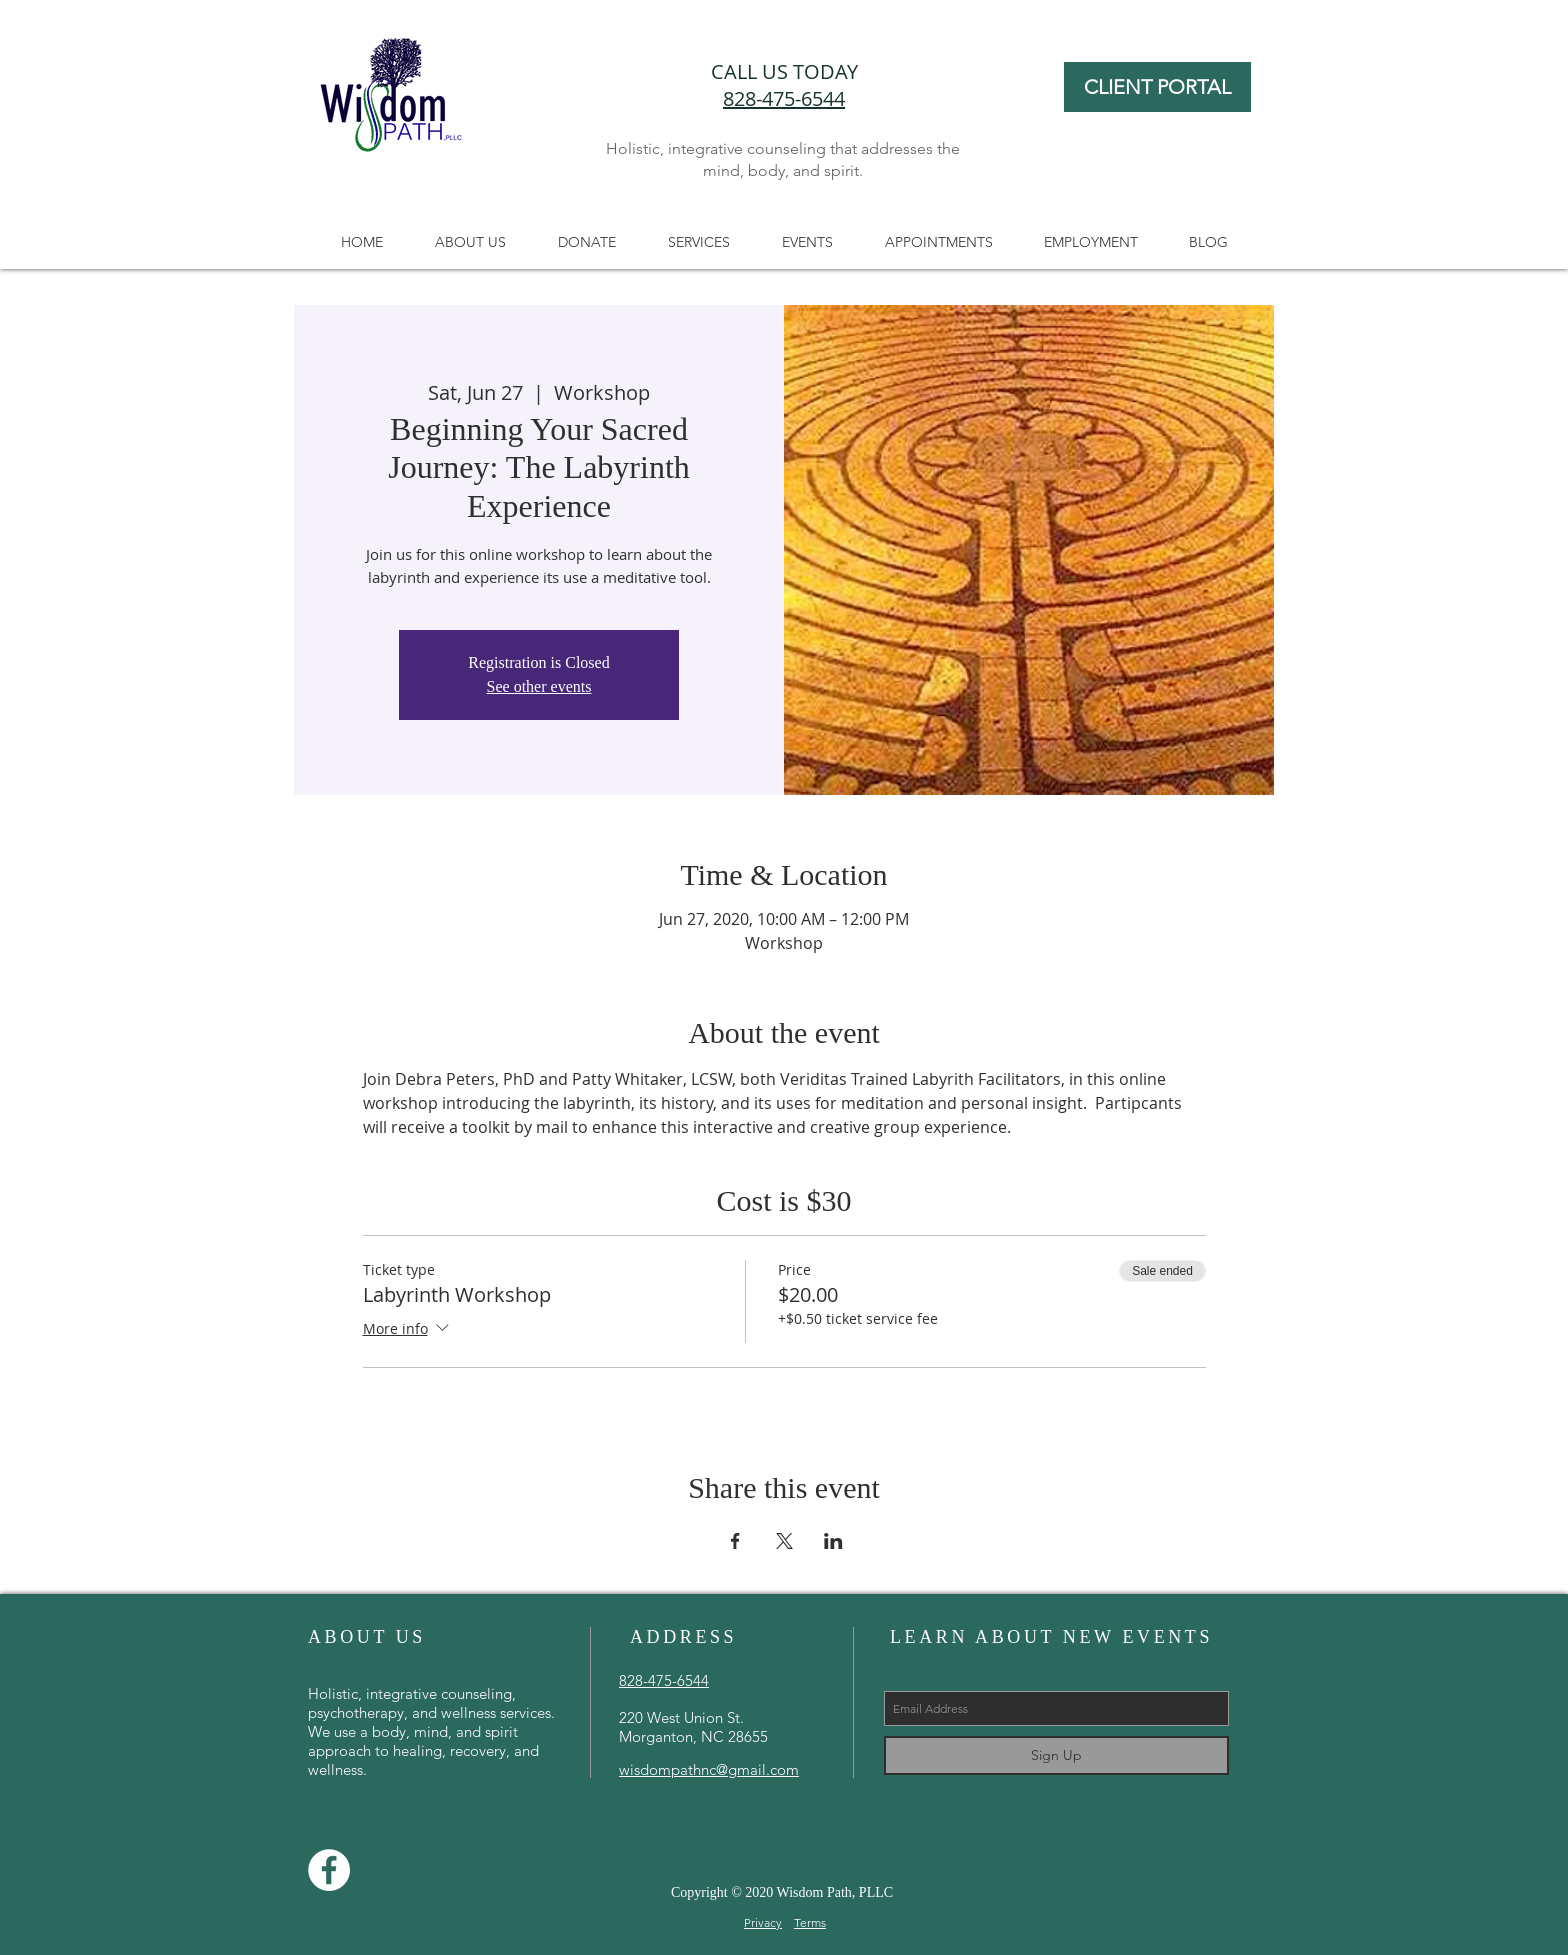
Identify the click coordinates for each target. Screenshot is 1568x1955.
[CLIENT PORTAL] (1157, 87)
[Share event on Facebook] (735, 1541)
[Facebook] (329, 1870)
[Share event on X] (784, 1541)
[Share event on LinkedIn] (833, 1541)
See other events (539, 686)
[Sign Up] (1056, 1755)
